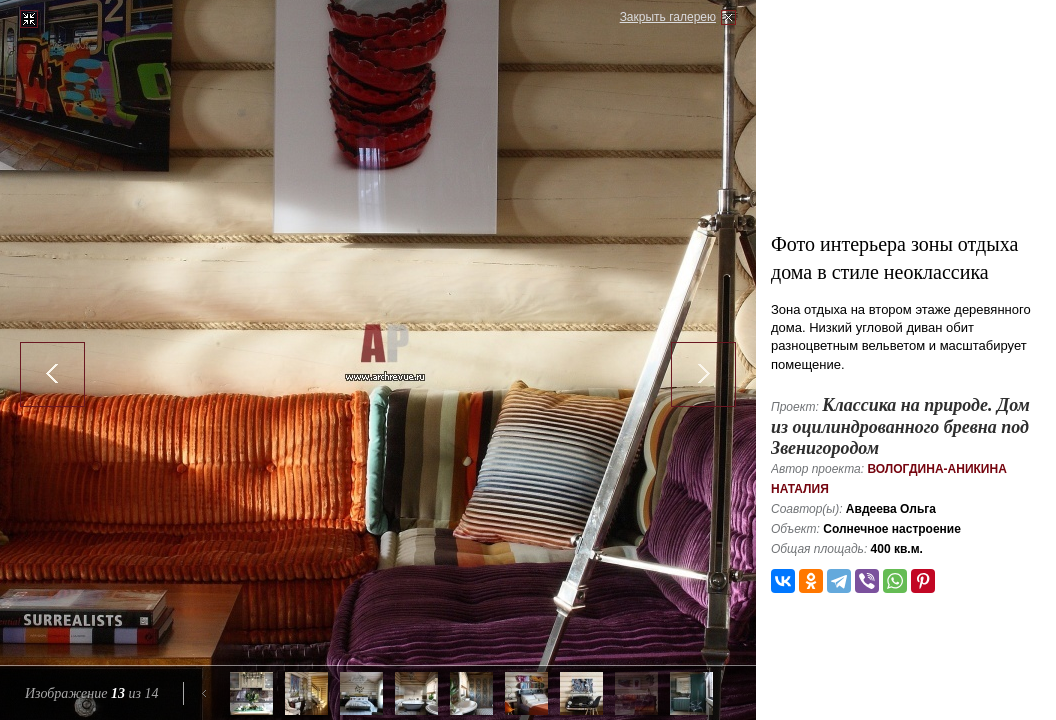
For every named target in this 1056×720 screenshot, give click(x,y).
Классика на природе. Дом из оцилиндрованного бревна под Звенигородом (900, 426)
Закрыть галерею (668, 17)
